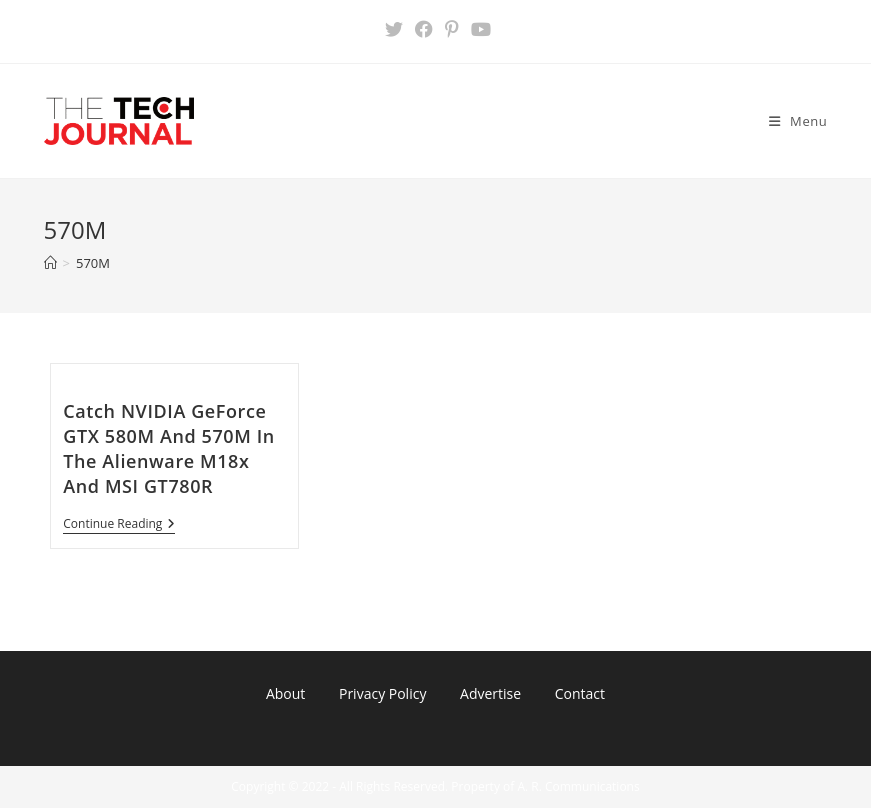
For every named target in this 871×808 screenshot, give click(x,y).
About (285, 693)
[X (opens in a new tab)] (394, 29)
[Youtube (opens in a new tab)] (478, 29)
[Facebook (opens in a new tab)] (424, 29)
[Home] (50, 263)
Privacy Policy (382, 693)
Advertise (490, 693)
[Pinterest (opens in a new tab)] (452, 29)
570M (93, 263)
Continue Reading (119, 525)
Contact (580, 693)
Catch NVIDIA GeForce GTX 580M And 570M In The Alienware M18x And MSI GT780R (169, 449)
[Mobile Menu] (798, 121)
